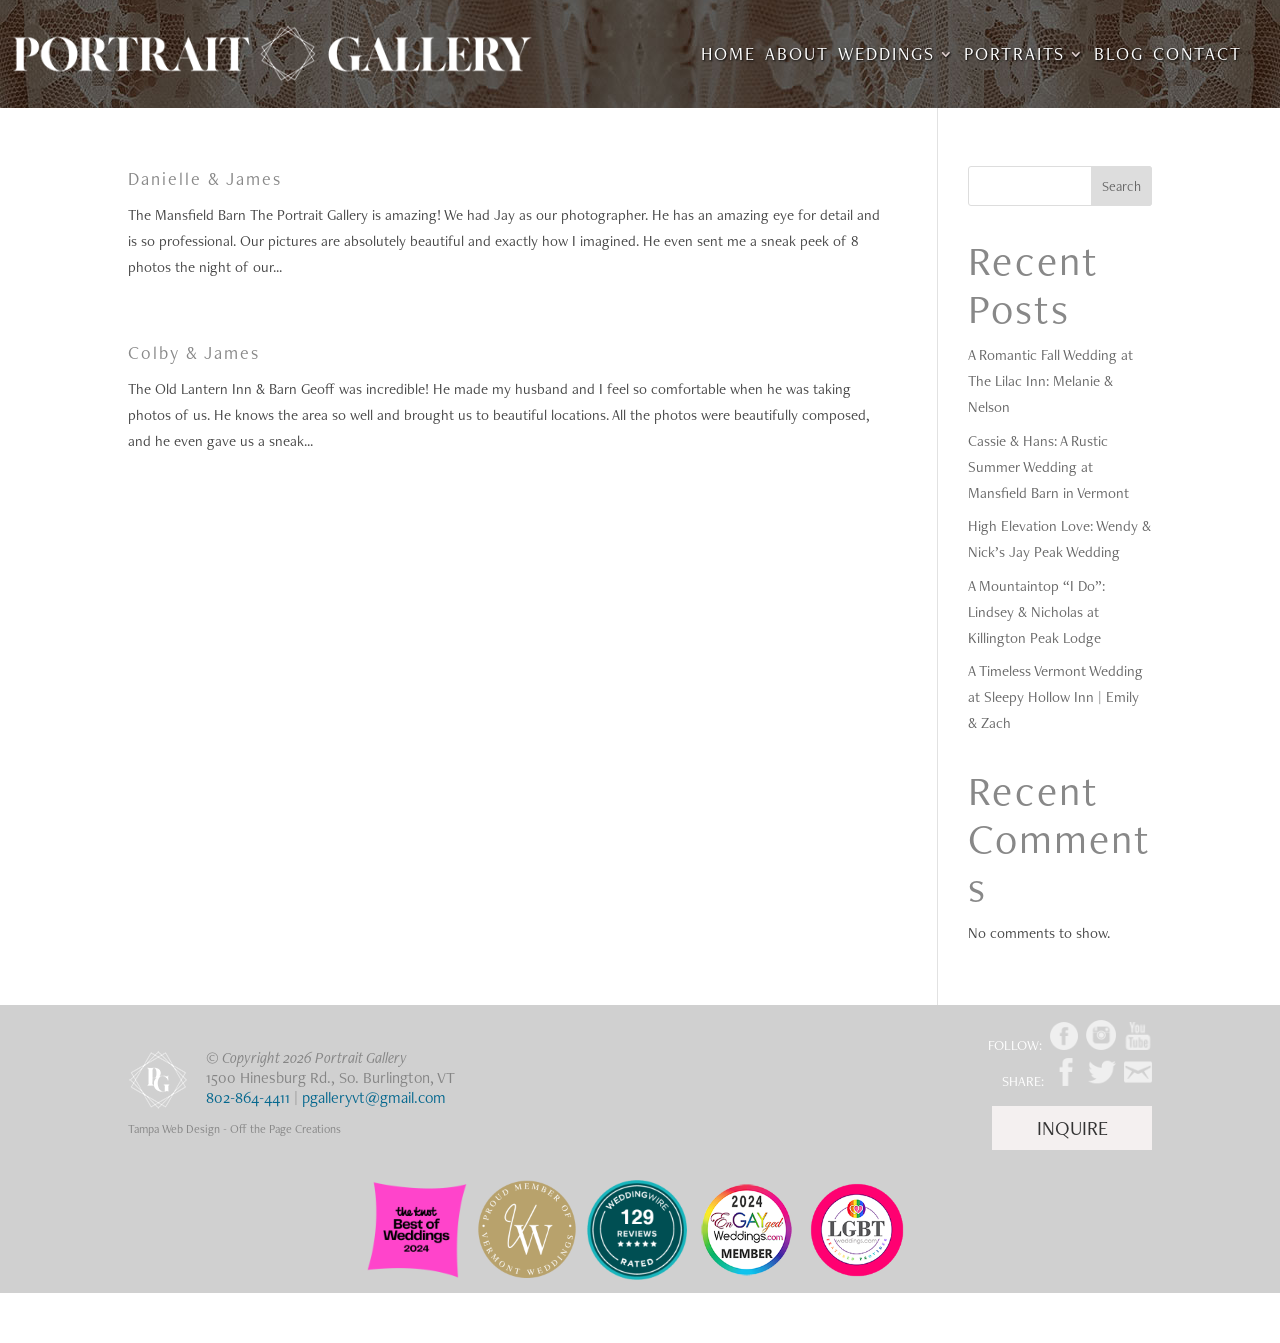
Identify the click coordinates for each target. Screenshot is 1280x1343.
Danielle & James (205, 178)
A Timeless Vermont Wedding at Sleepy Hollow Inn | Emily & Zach (1055, 697)
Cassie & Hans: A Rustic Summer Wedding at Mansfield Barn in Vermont (1048, 467)
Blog (1119, 56)
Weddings (886, 56)
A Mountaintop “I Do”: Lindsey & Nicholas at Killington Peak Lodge (1036, 612)
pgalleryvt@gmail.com (374, 1097)
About (797, 56)
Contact (1197, 56)
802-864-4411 (248, 1097)
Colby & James (194, 352)
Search (1121, 186)
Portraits (1014, 56)
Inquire (1072, 1128)
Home (728, 56)
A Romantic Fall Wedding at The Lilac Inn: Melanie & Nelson (1050, 381)
